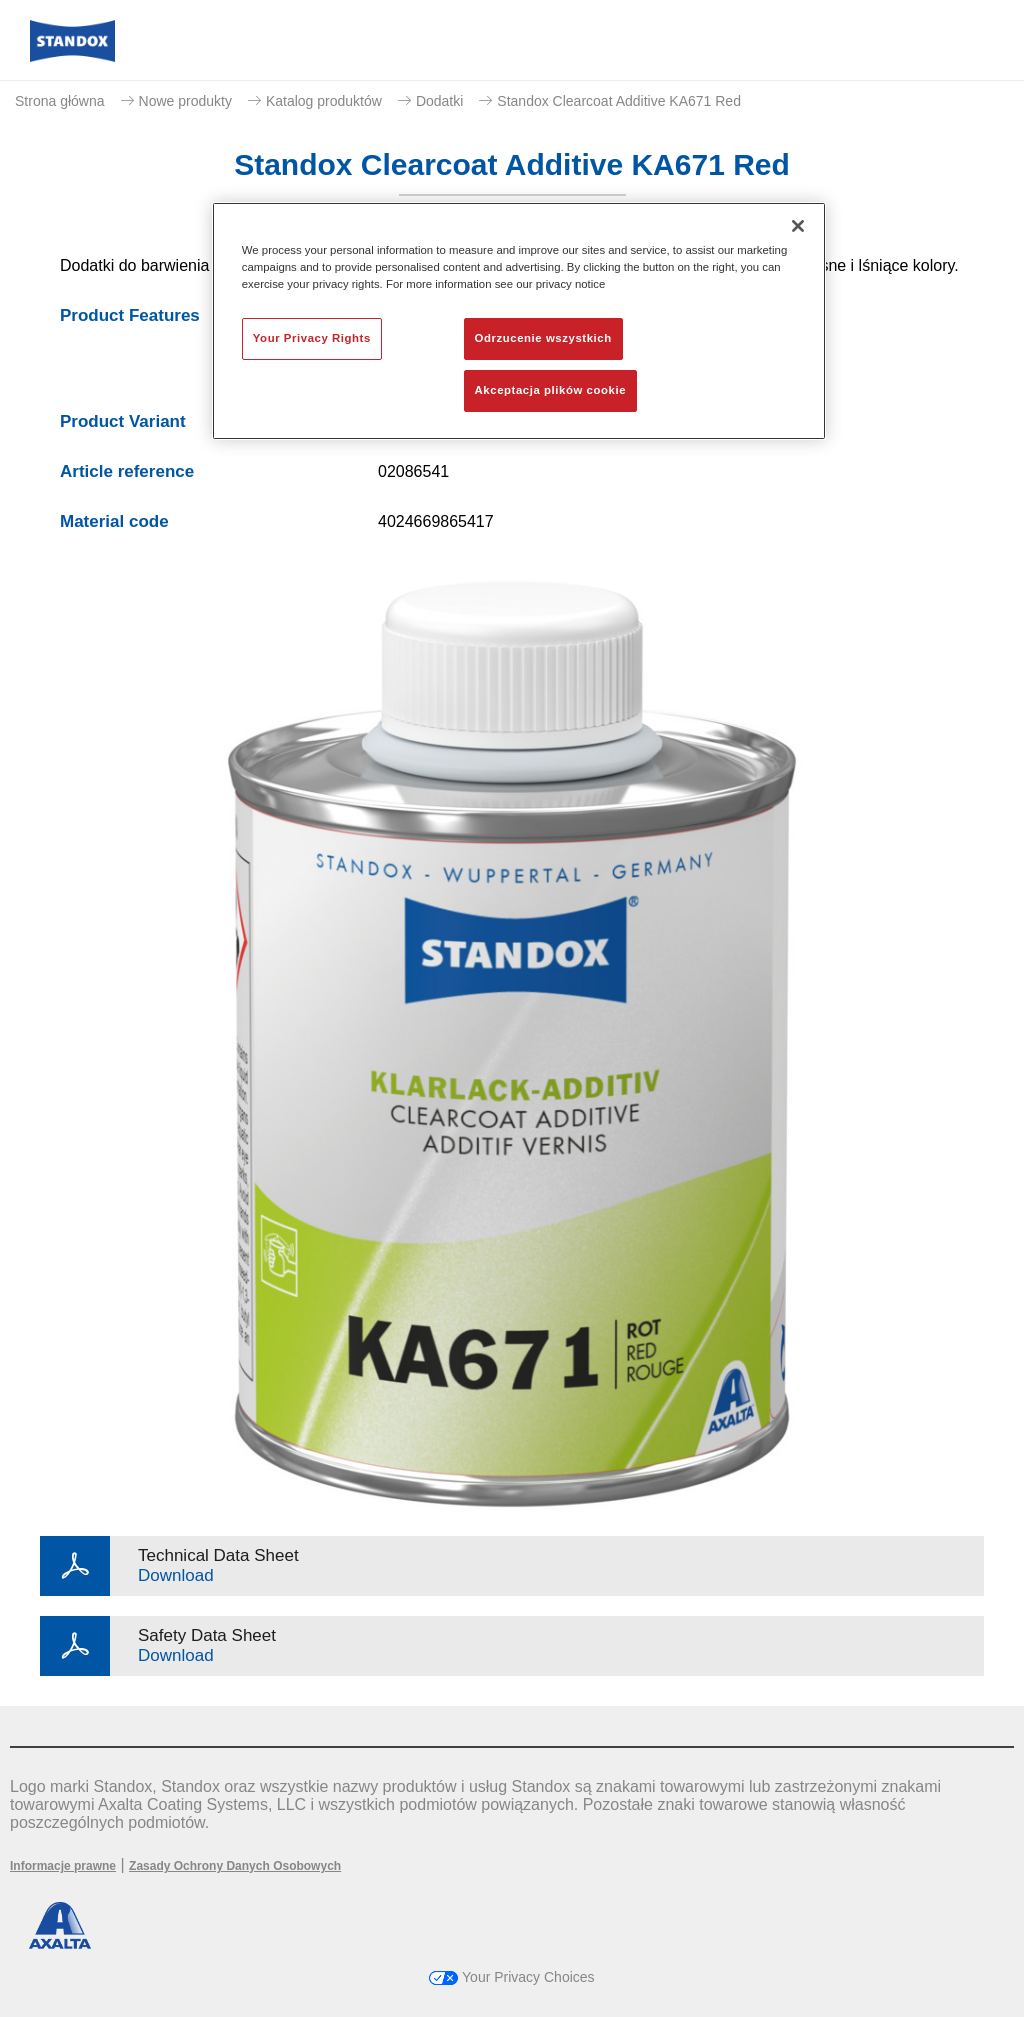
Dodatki (439, 101)
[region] (519, 321)
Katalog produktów (324, 101)
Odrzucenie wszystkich (543, 338)
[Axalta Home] (72, 56)
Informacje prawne (63, 1866)
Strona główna (60, 101)
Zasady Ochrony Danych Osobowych (235, 1866)
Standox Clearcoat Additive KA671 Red (619, 101)
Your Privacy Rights (312, 338)
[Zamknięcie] (798, 226)
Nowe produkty (185, 101)
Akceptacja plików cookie (550, 390)
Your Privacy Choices (511, 1977)
